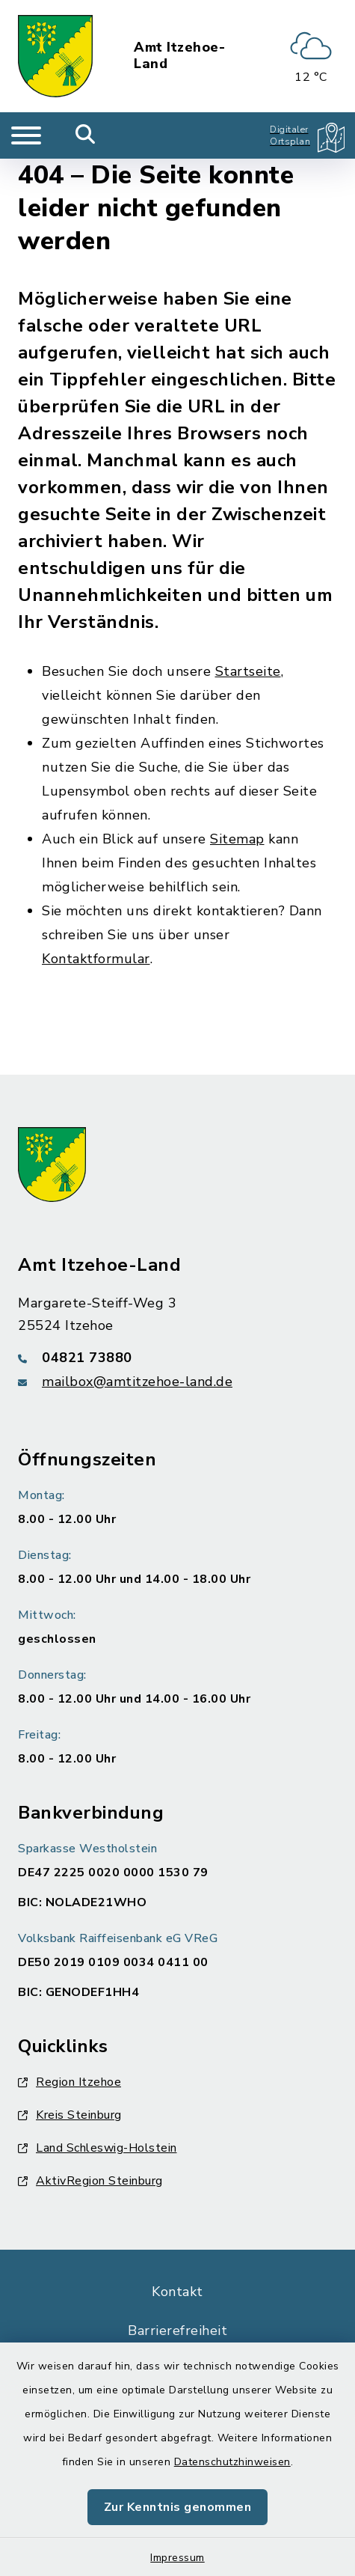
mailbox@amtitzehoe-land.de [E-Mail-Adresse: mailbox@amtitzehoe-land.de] (137, 1382)
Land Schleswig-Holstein (97, 2148)
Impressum (177, 2558)
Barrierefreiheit (177, 2331)
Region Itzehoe (69, 2082)
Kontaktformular (96, 959)
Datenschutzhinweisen (232, 2462)
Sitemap (237, 839)
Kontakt (177, 2292)
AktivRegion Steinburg (90, 2181)
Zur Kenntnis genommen (178, 2507)
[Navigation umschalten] (26, 135)
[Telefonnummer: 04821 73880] (177, 1358)
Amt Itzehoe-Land (179, 56)
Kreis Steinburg (70, 2115)
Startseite (248, 671)
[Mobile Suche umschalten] (85, 135)
